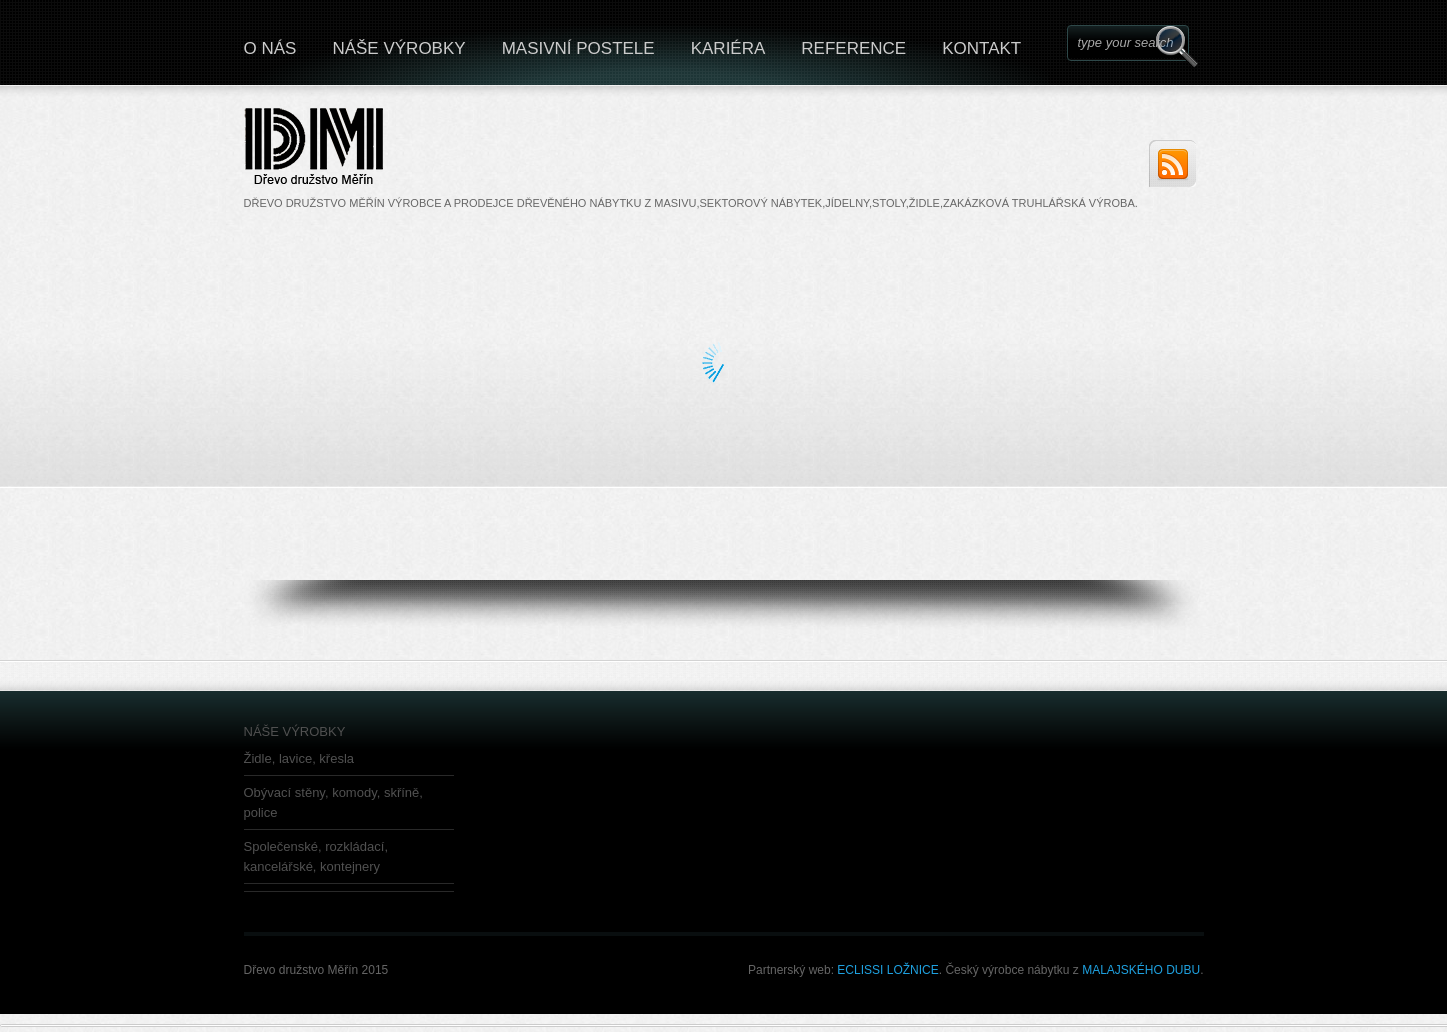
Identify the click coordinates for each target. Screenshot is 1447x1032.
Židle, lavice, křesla (299, 758)
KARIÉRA (728, 48)
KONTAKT (981, 48)
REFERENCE (853, 48)
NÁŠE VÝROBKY (398, 48)
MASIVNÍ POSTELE (578, 48)
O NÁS (270, 48)
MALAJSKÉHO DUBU (1139, 970)
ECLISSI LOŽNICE (887, 970)
